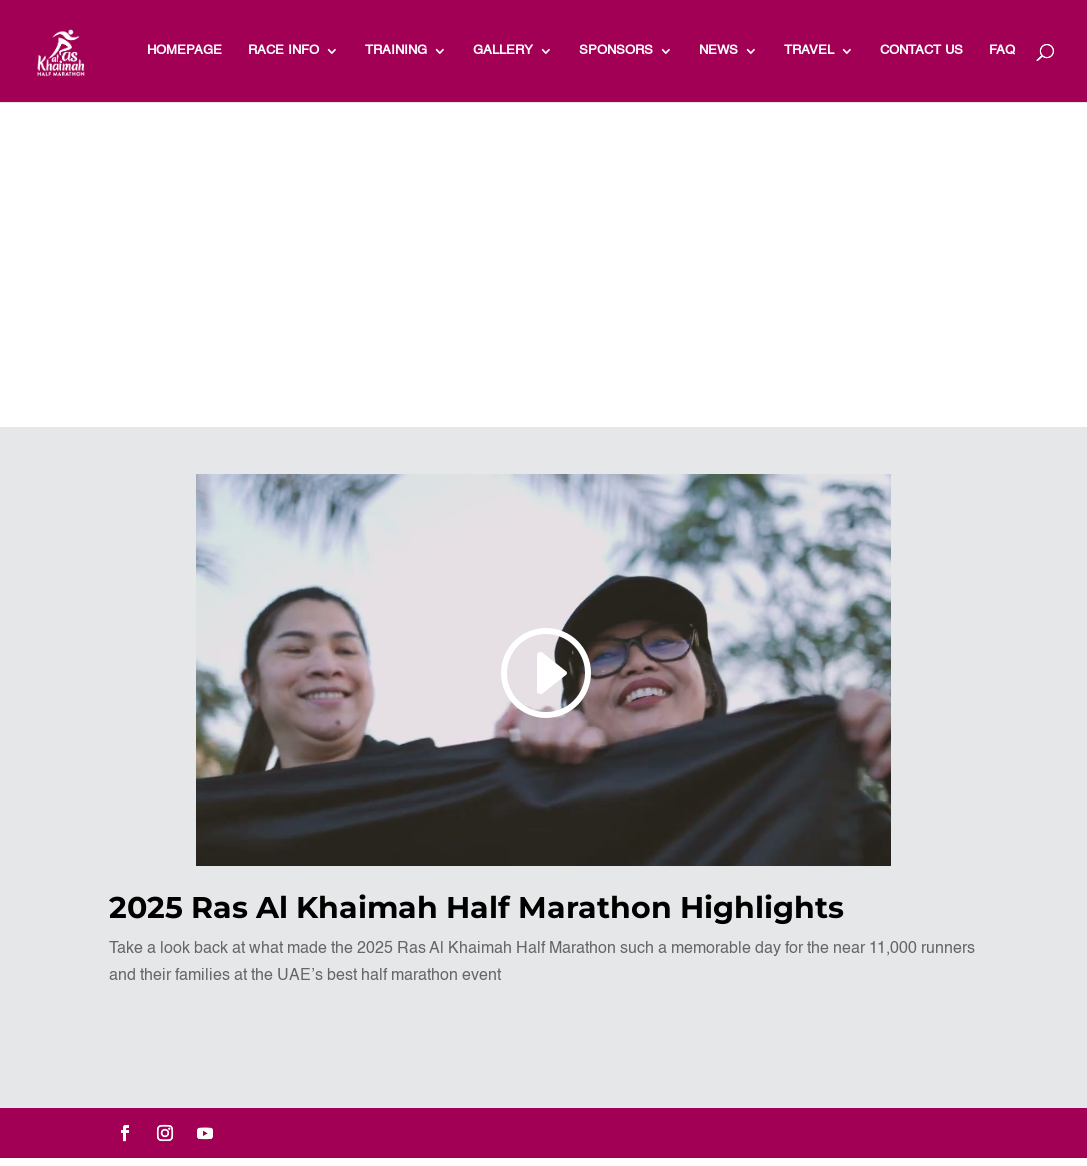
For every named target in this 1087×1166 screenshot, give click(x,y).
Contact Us (921, 50)
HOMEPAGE (184, 50)
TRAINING (396, 50)
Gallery (503, 50)
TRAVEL (809, 50)
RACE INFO (283, 50)
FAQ (1002, 50)
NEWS (718, 50)
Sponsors (616, 50)
